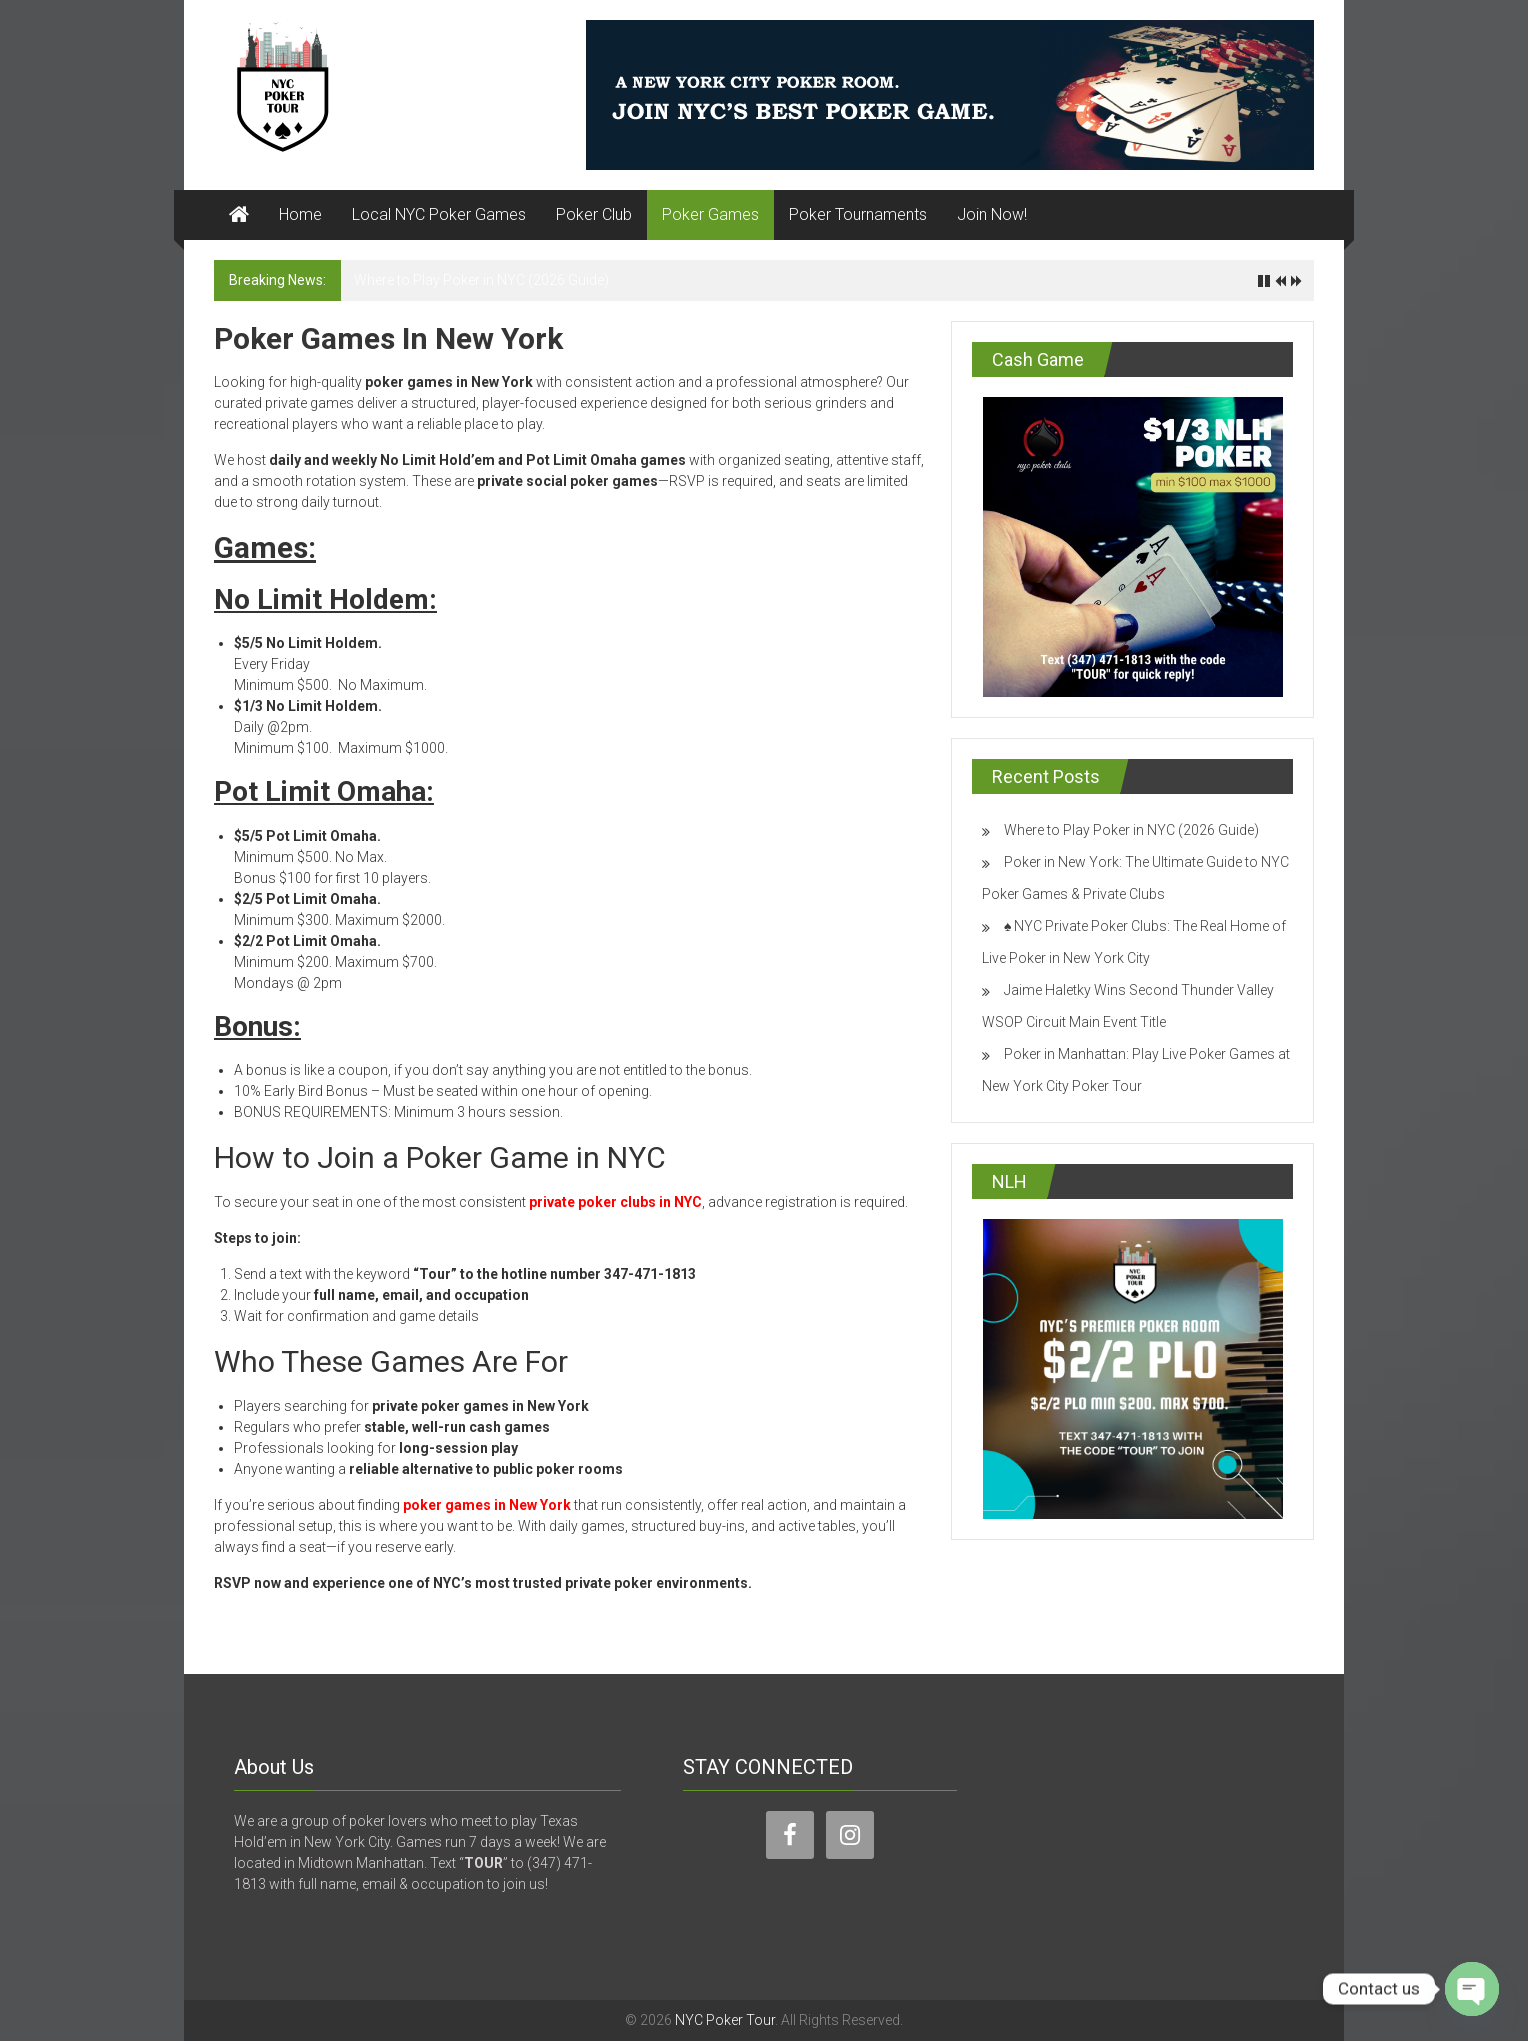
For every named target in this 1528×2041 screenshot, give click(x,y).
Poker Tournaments (858, 214)
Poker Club (594, 214)
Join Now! (992, 214)
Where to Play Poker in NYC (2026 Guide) (481, 280)
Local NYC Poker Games (439, 214)
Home (300, 214)
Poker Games (710, 214)
